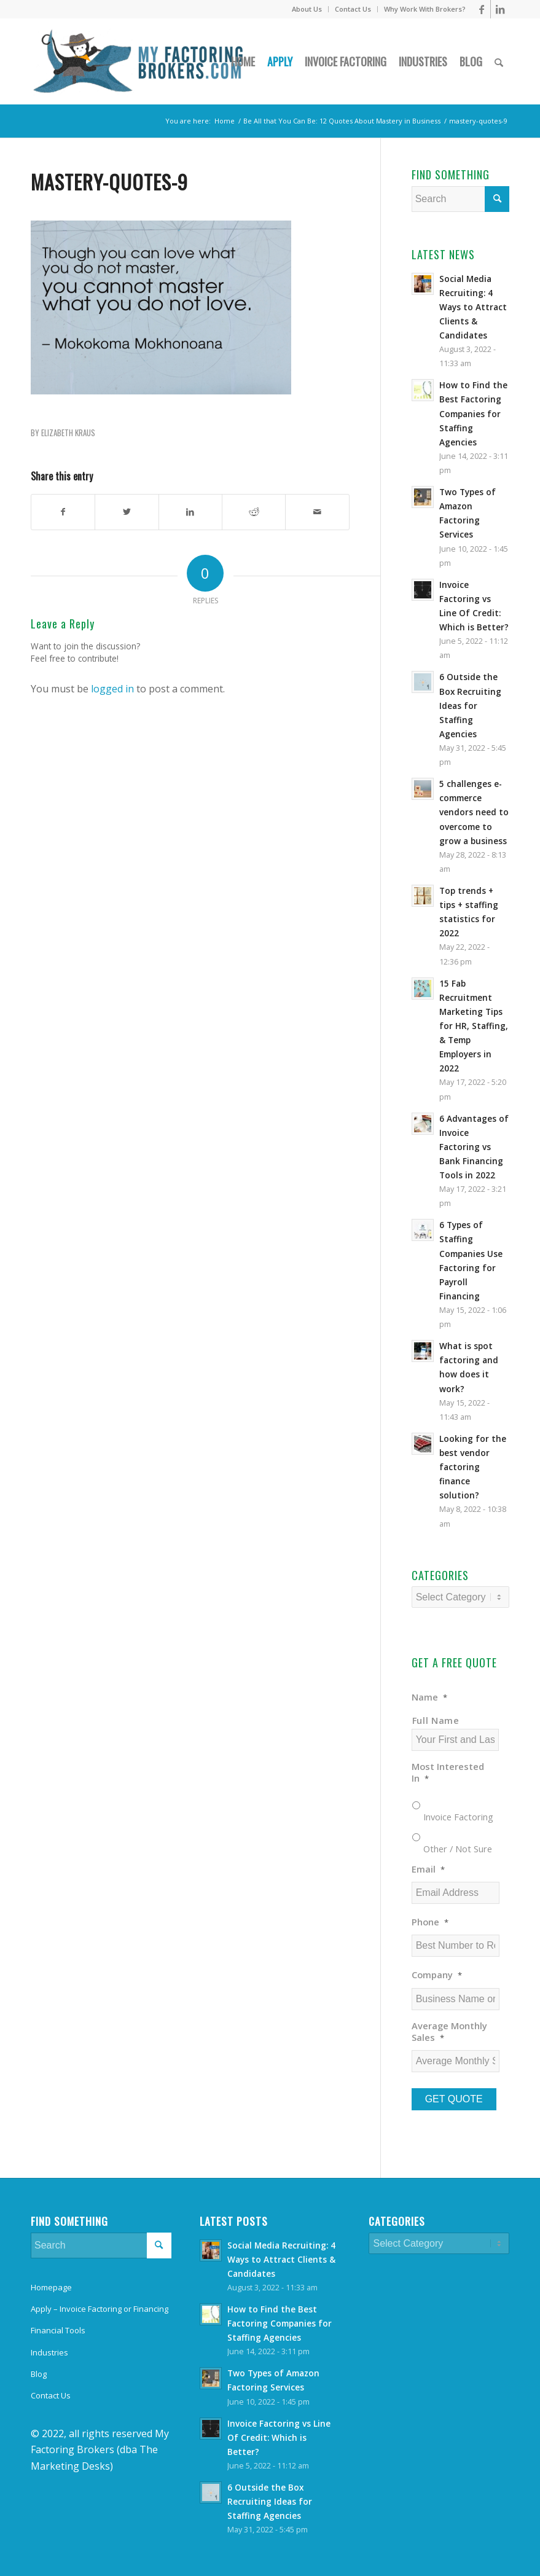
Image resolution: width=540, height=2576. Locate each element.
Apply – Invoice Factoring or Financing (99, 2308)
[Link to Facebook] (481, 9)
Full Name (436, 1720)
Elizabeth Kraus (68, 433)
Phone (430, 1922)
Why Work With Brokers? (425, 9)
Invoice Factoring (458, 1817)
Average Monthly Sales (449, 2031)
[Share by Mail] (317, 512)
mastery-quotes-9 (109, 181)
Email (428, 1869)
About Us (307, 9)
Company (437, 1975)
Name (429, 1697)
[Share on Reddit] (253, 512)
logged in (112, 688)
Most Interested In (448, 1772)
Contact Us (353, 9)
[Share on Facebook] (63, 512)
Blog (39, 2373)
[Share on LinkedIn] (190, 512)
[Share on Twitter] (126, 512)
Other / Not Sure (457, 1848)
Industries (49, 2352)
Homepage (51, 2287)
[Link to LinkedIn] (500, 9)
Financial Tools (58, 2330)
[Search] (498, 61)
